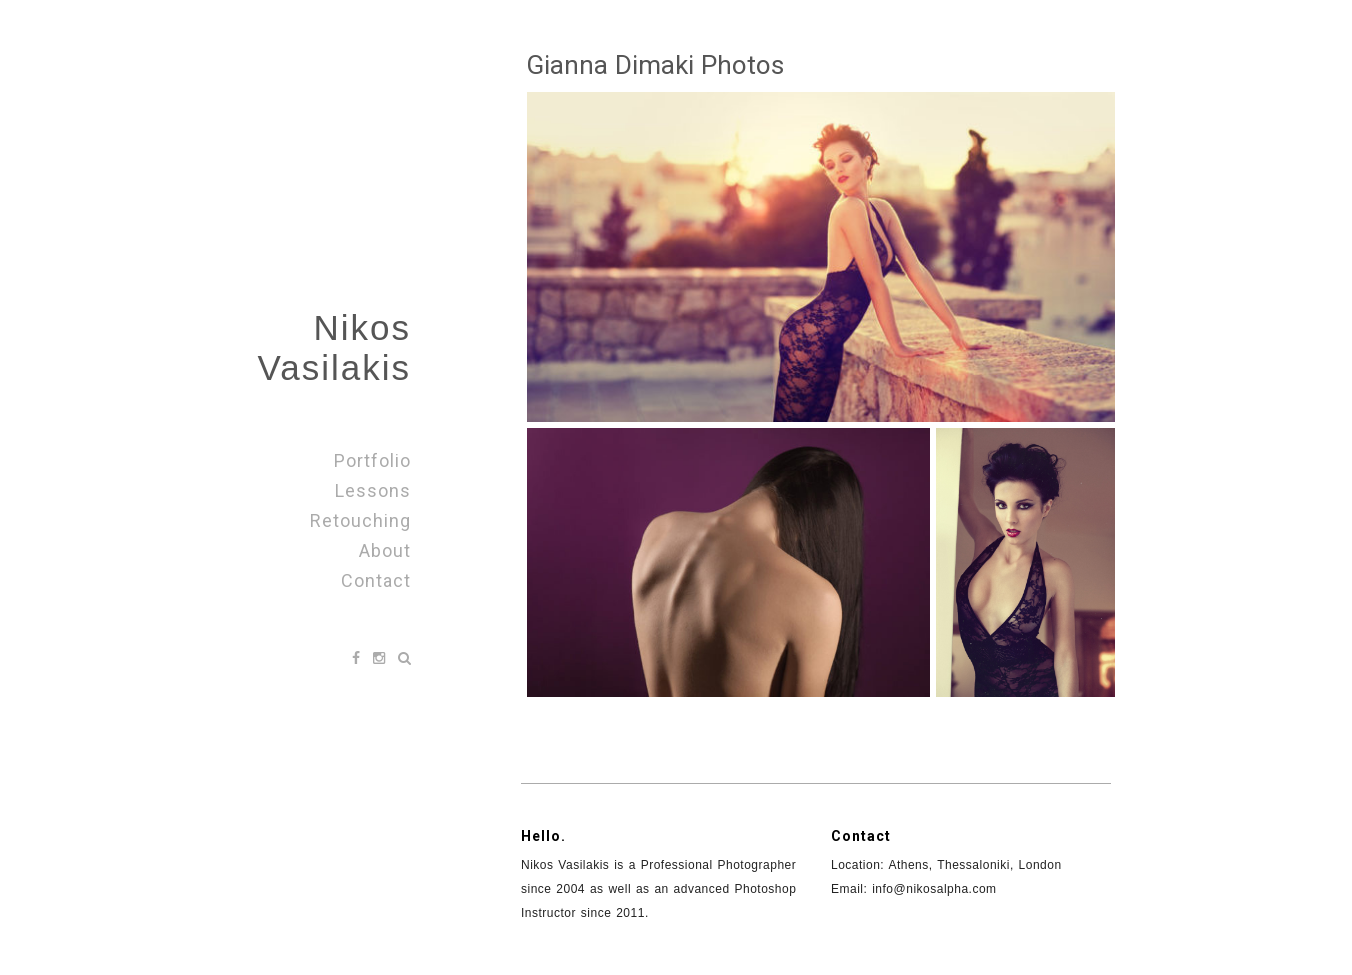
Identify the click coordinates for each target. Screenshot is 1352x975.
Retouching (360, 520)
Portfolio (372, 460)
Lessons (373, 490)
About (385, 550)
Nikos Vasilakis (334, 347)
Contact (376, 580)
